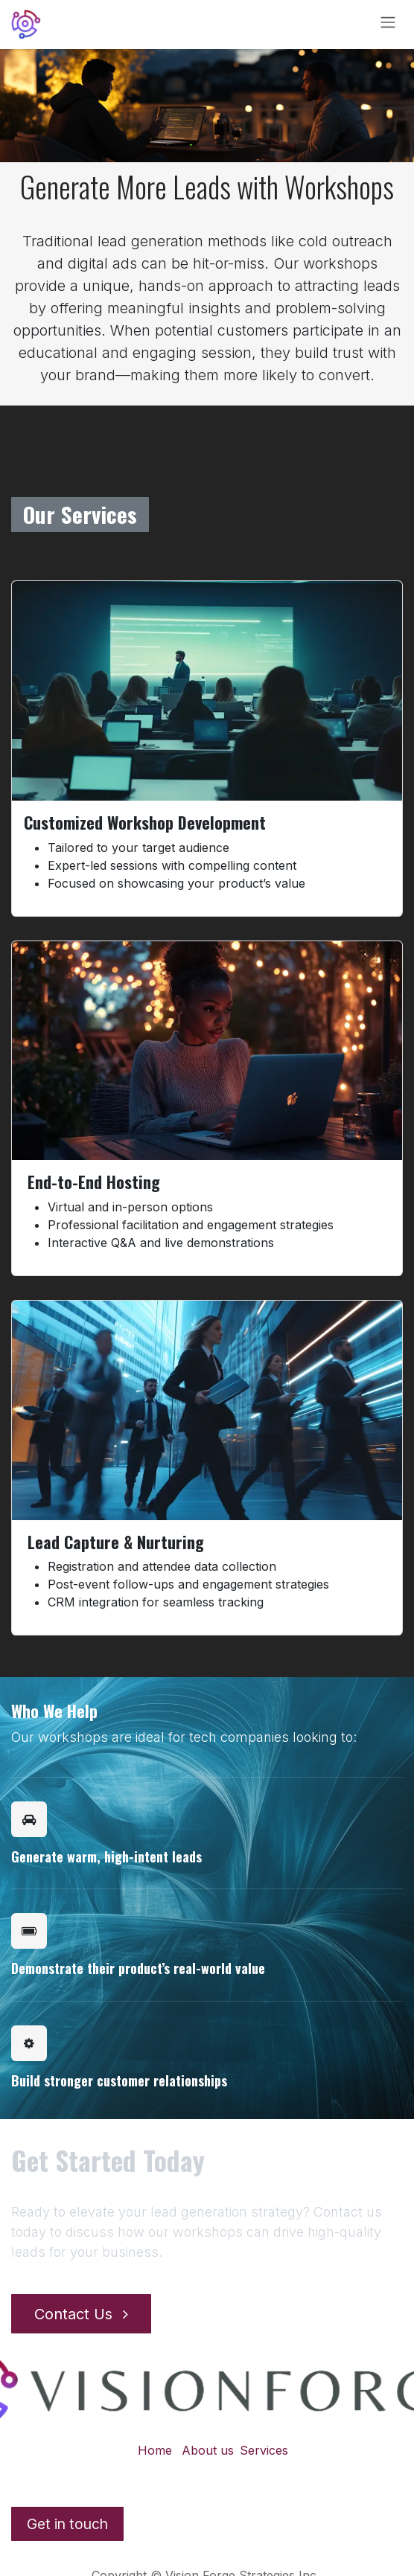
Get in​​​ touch (67, 2524)
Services (264, 2450)
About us (208, 2450)
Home (155, 2450)
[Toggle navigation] (388, 24)
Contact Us (81, 2314)
